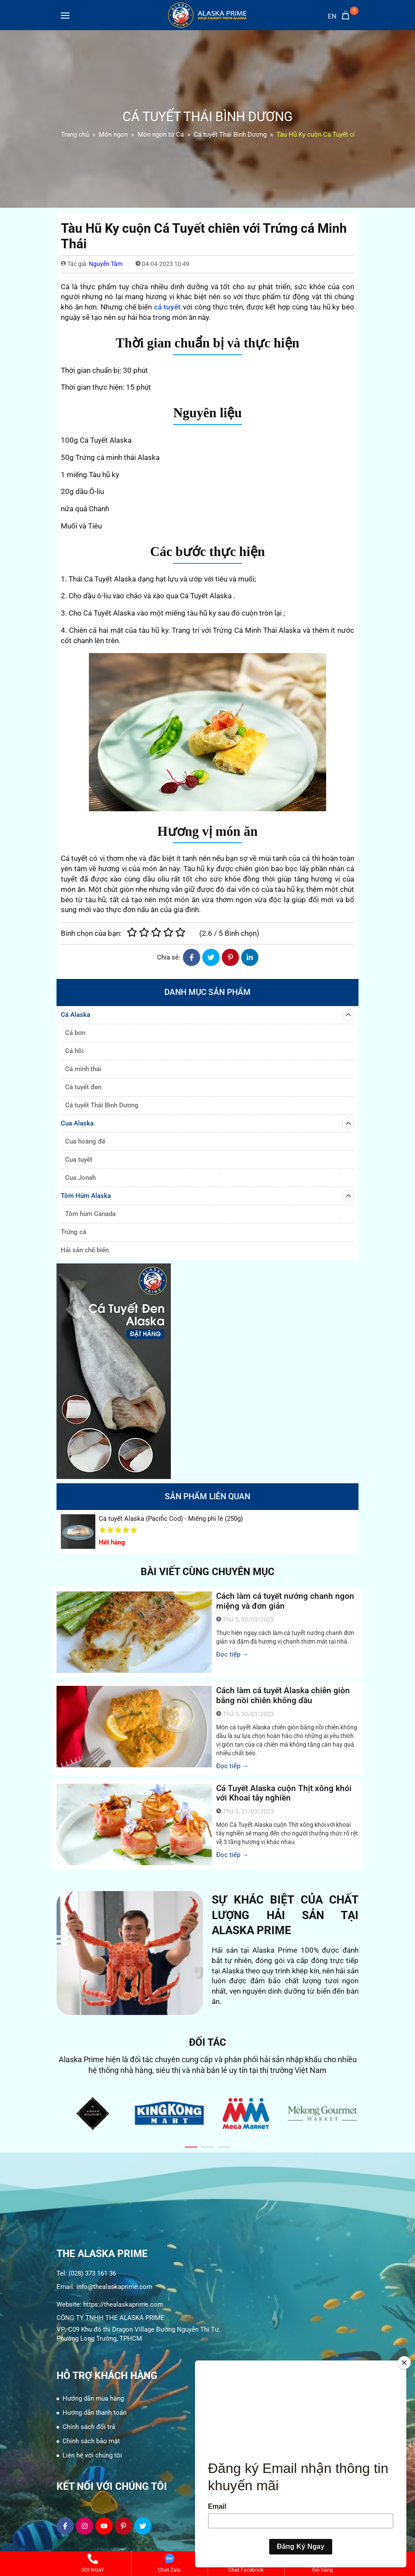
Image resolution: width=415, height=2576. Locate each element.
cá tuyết (167, 307)
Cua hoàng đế (85, 1141)
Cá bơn (75, 1033)
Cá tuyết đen (83, 1087)
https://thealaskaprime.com (123, 2304)
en (332, 16)
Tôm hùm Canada (90, 1214)
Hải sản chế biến (85, 1250)
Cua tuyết (78, 1159)
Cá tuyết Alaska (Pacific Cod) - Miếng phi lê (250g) (171, 1518)
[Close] (404, 2362)
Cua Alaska (207, 1123)
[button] (191, 2147)
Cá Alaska (207, 1015)
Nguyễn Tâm (106, 263)
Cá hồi (74, 1051)
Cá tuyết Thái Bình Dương (101, 1105)
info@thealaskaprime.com (114, 2287)
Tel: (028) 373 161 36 (86, 2273)
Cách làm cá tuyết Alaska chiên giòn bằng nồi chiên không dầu (283, 1695)
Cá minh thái (83, 1069)
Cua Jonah (80, 1178)
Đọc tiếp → (232, 1654)
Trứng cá (73, 1232)
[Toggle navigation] (65, 17)
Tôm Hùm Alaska (207, 1196)
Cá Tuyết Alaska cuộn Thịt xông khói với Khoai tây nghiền (284, 1793)
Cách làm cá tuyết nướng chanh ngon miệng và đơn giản (285, 1601)
